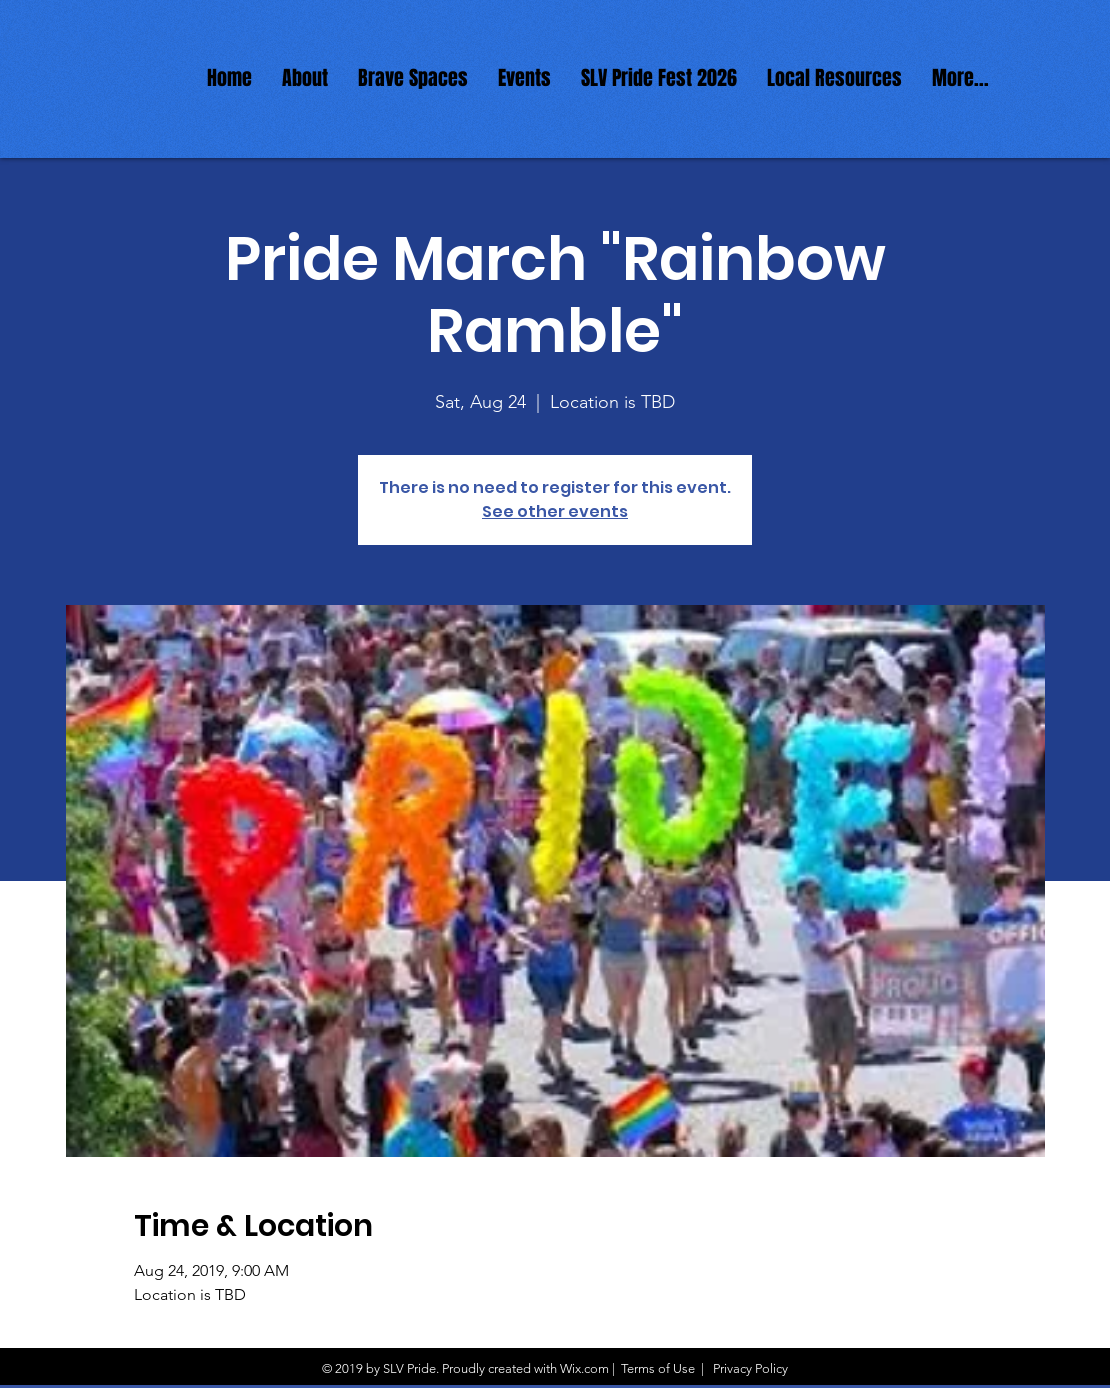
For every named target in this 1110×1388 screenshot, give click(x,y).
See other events (555, 511)
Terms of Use (658, 1368)
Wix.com (584, 1368)
